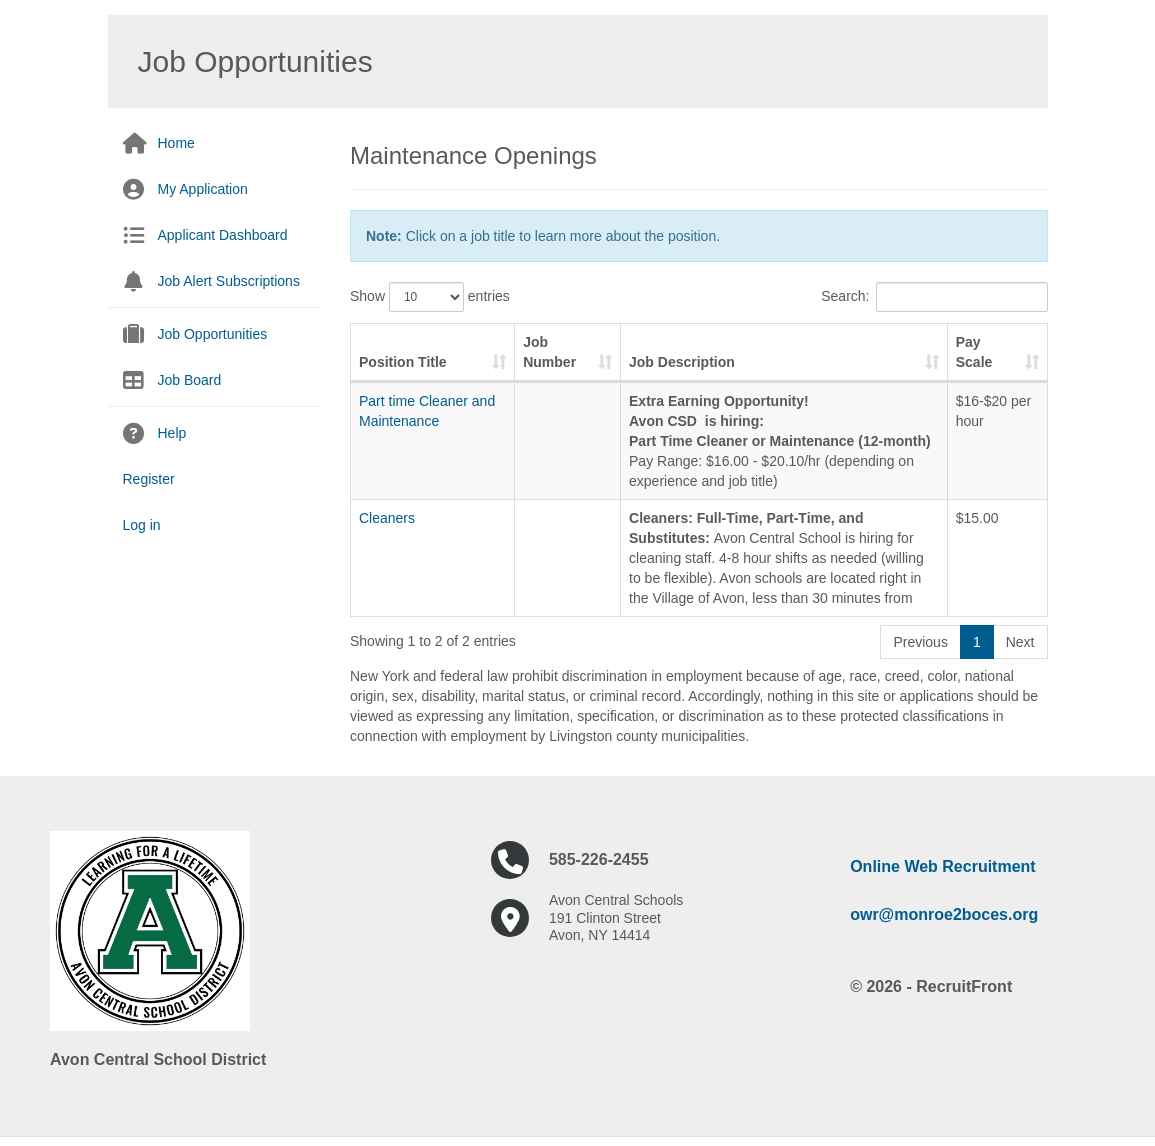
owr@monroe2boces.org (944, 914)
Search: (934, 297)
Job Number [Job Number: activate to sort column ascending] (549, 352)
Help (172, 433)
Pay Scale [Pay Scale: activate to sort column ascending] (974, 352)
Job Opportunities (213, 334)
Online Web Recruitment (943, 866)
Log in (142, 525)
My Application (203, 189)
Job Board (190, 380)
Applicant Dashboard (223, 235)
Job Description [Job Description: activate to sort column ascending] (682, 362)
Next (1020, 642)
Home (176, 143)
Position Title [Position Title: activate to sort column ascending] (403, 362)
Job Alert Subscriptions (229, 281)
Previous (920, 642)
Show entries (430, 297)
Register (149, 479)
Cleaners (387, 518)
